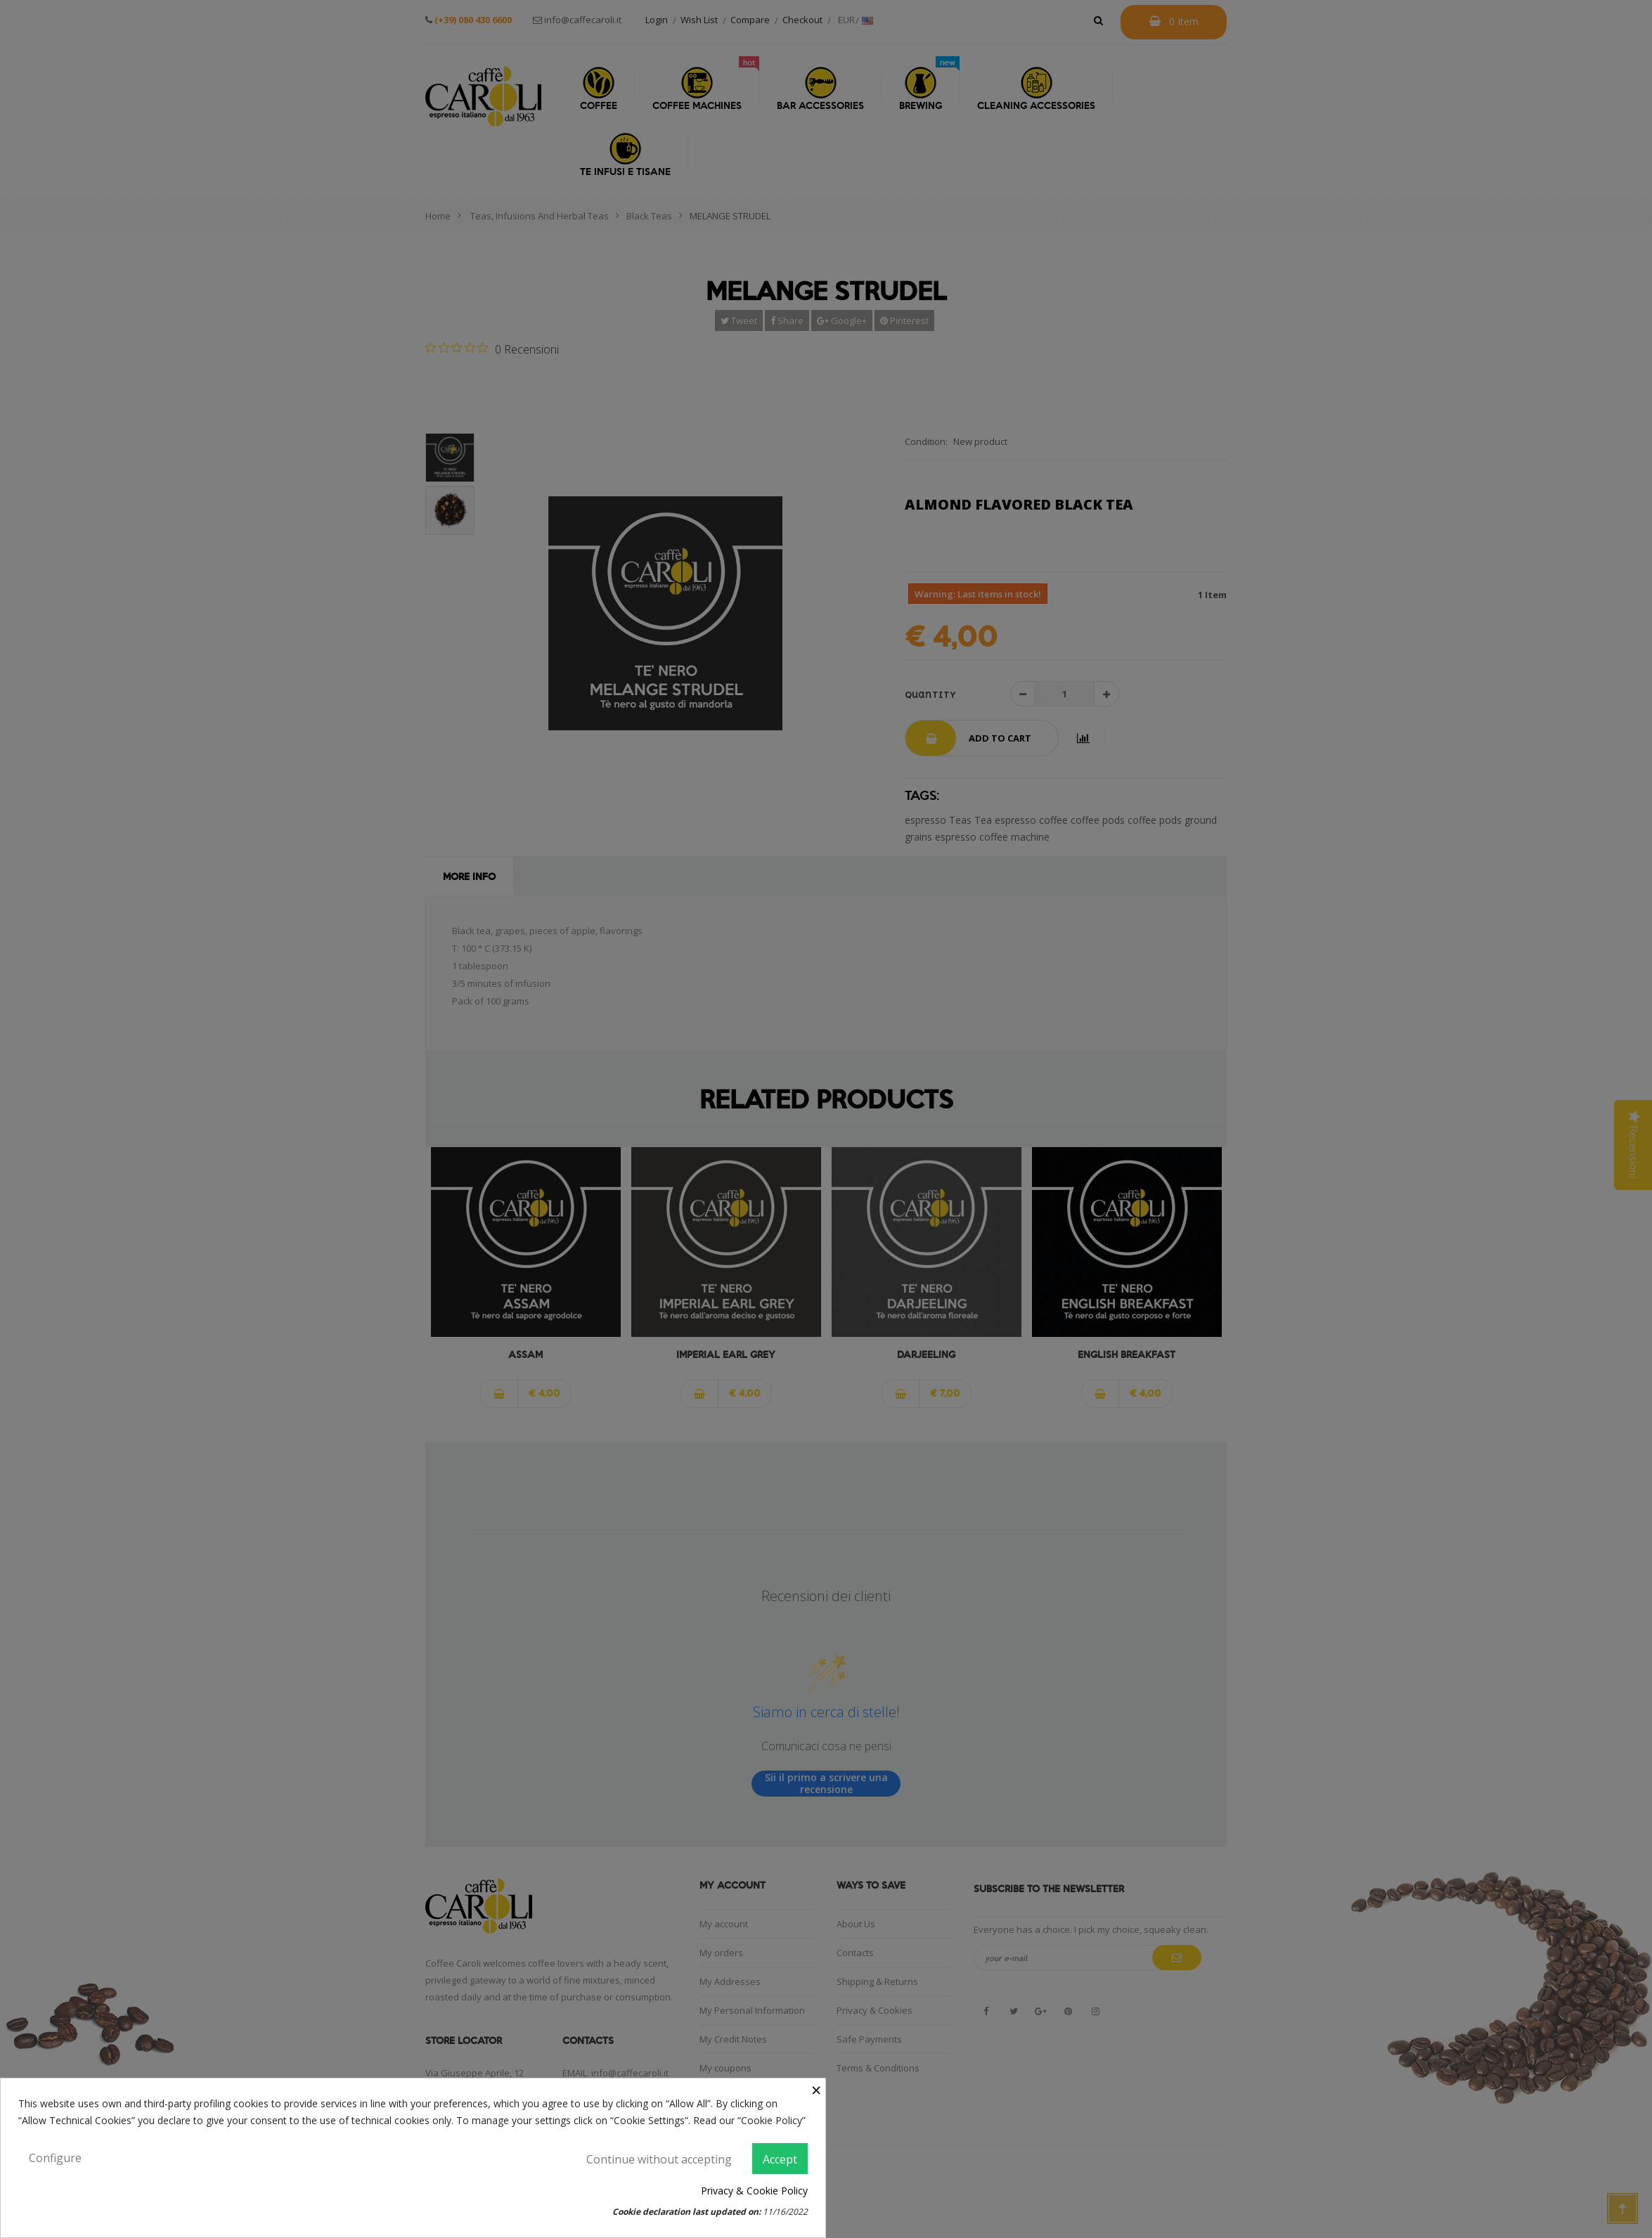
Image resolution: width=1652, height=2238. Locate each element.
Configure (55, 2158)
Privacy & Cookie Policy (754, 2190)
